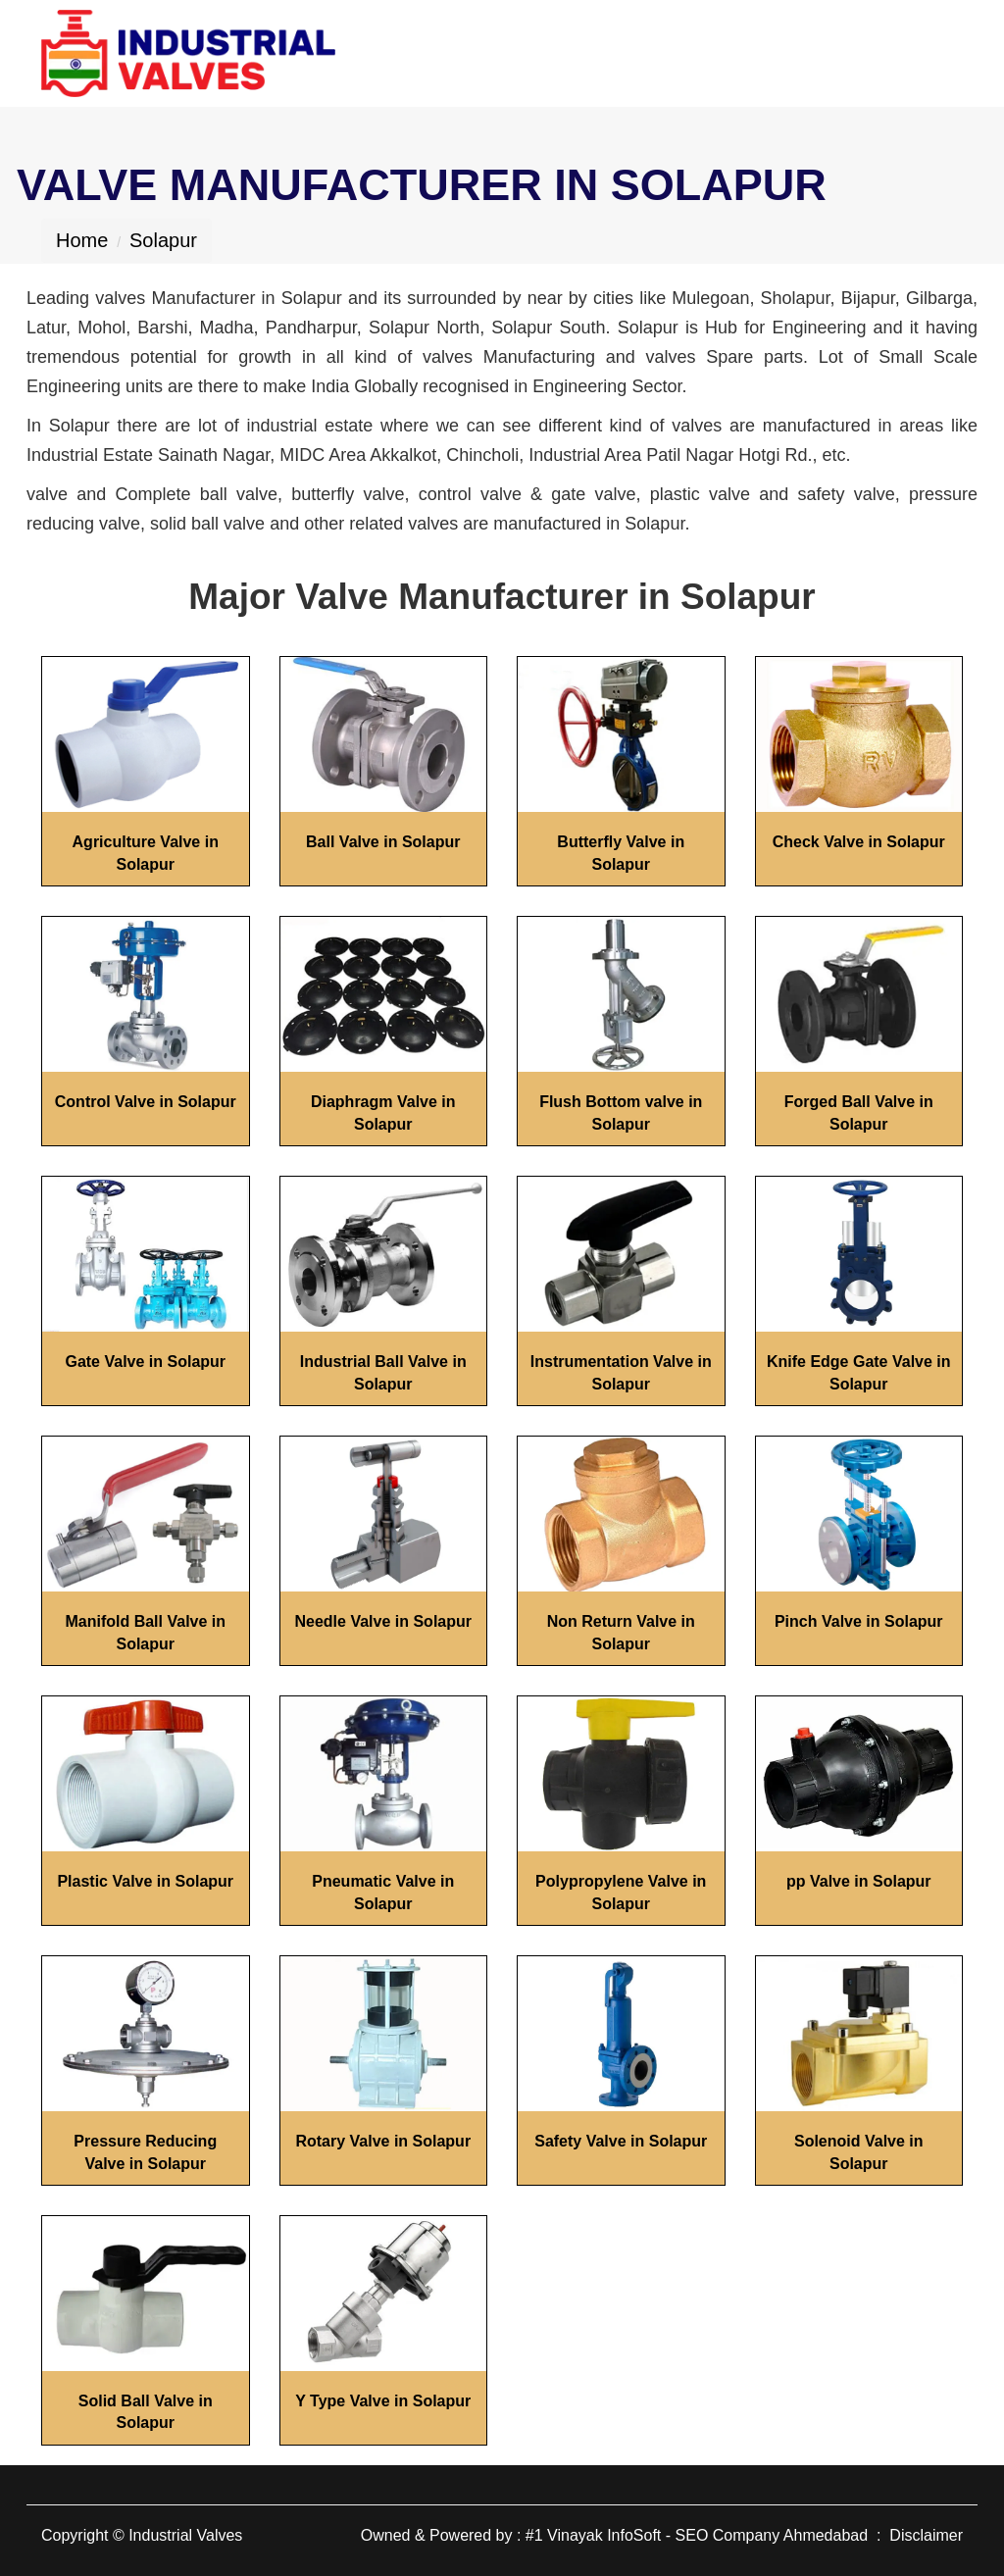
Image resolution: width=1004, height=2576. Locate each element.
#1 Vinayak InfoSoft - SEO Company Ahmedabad (697, 2535)
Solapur (163, 240)
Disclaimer (926, 2535)
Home (82, 240)
